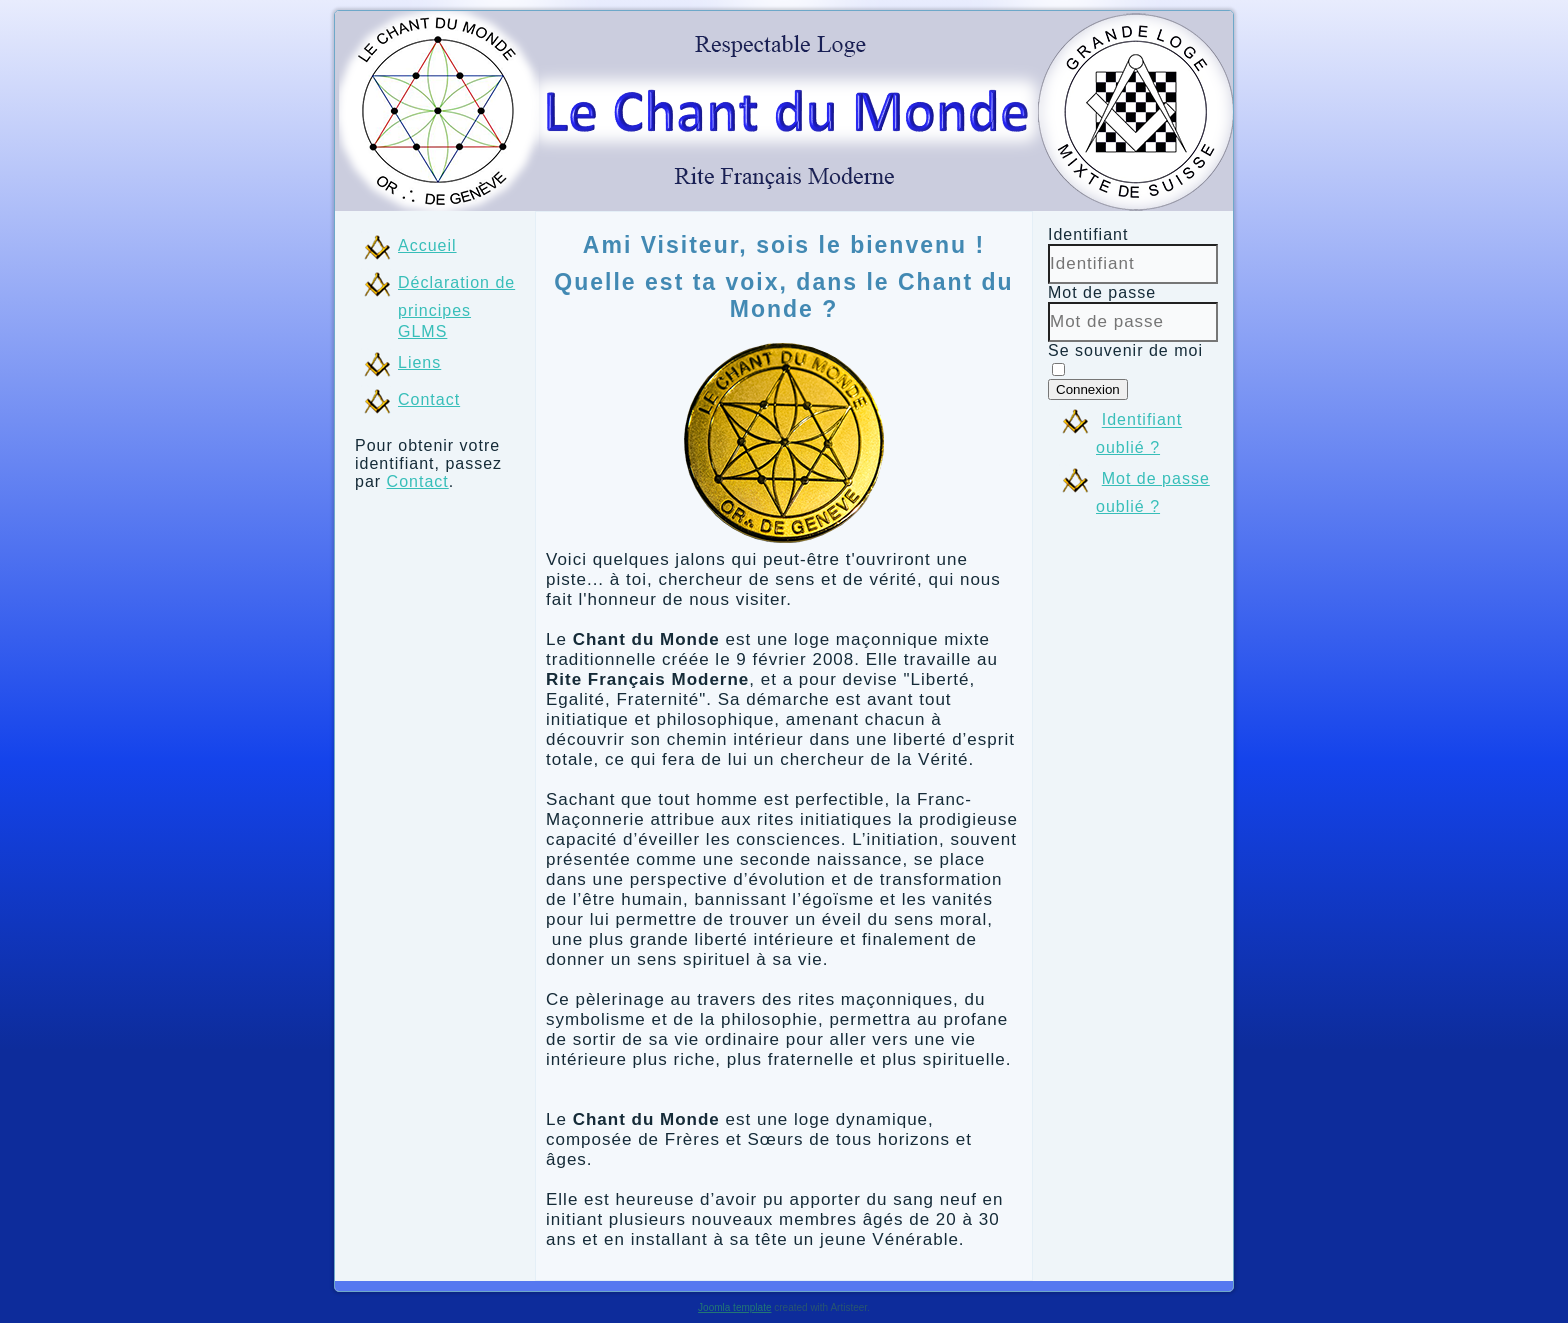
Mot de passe (1102, 292)
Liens (419, 362)
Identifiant (1088, 234)
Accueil (427, 245)
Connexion (1088, 389)
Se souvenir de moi (1125, 350)
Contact (429, 399)
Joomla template (734, 1307)
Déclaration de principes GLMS (456, 307)
